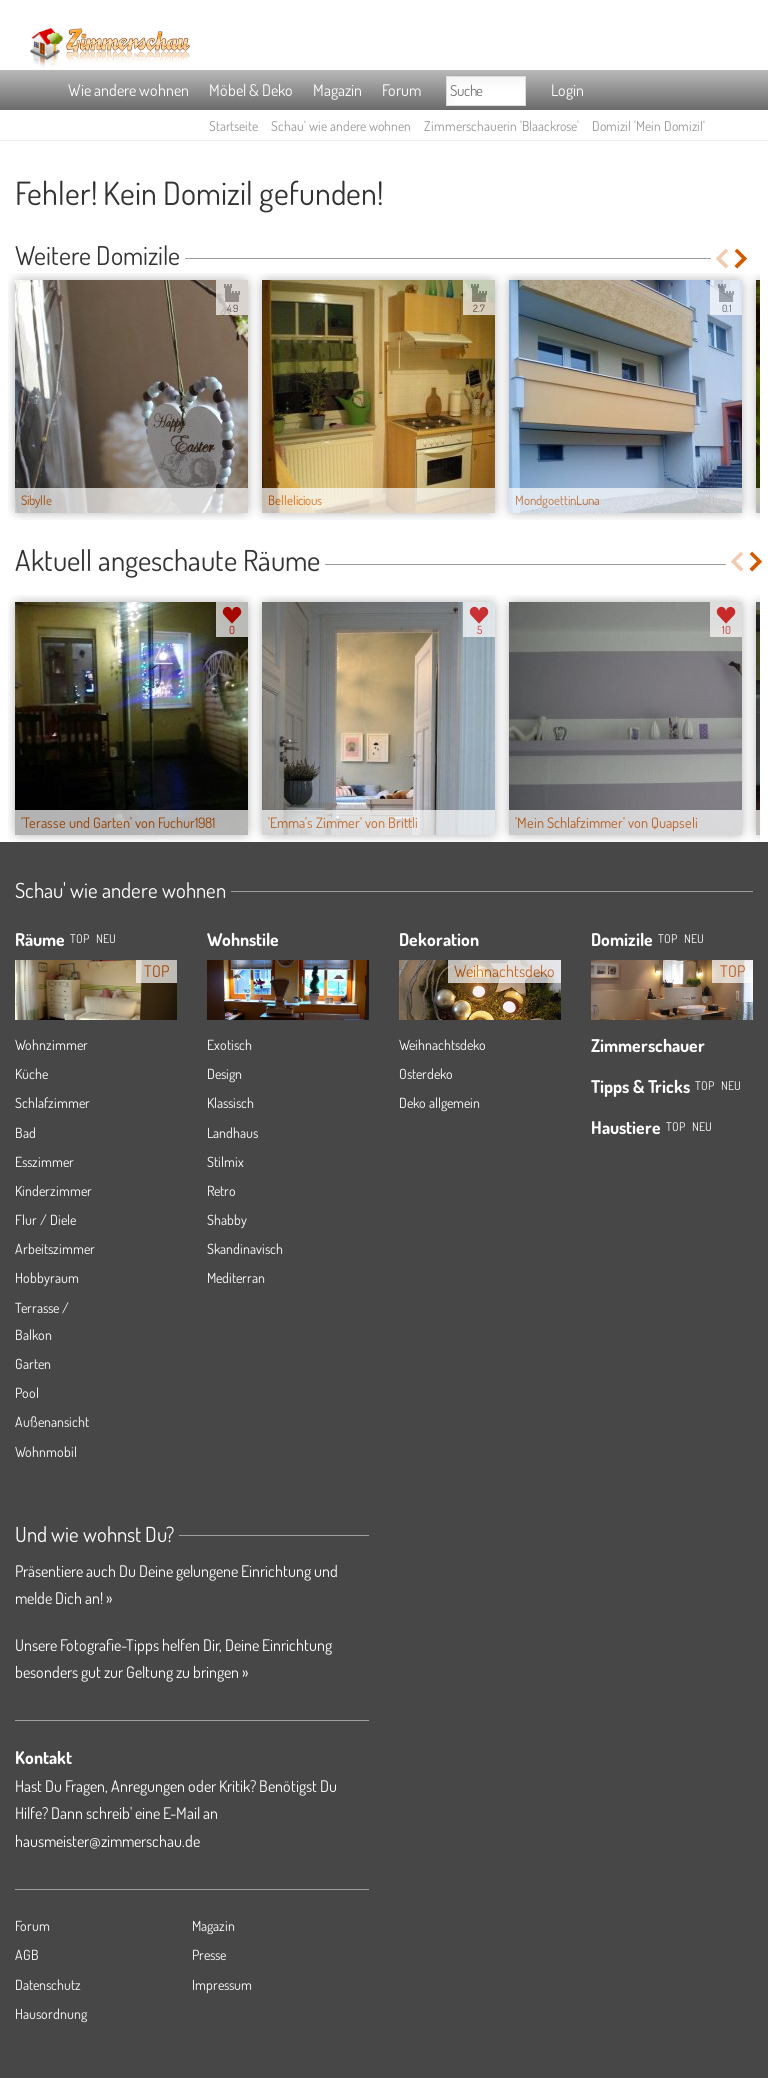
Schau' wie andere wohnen (341, 125)
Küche (31, 1073)
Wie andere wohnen (128, 90)
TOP (79, 938)
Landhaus (232, 1132)
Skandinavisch (245, 1248)
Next (742, 258)
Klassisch (230, 1102)
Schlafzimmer (52, 1102)
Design (224, 1073)
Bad (25, 1132)
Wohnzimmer (51, 1044)
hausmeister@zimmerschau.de (107, 1841)
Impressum (222, 1984)
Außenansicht (52, 1421)
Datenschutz (48, 1984)
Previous (721, 258)
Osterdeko (426, 1073)
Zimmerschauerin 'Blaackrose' (501, 125)
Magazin (337, 90)
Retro (221, 1190)
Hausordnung (51, 2013)
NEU (106, 938)
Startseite (233, 125)
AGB (27, 1954)
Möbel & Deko (251, 90)
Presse (209, 1954)
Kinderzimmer (53, 1190)
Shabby (227, 1219)
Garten (33, 1363)
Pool (27, 1392)
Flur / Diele (45, 1219)
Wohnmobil (46, 1451)
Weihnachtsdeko (442, 1044)
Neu (694, 938)
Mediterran (236, 1277)
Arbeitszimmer (55, 1248)
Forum (401, 90)
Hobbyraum (47, 1277)
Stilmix (225, 1161)
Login (567, 90)
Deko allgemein (439, 1102)
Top (667, 938)
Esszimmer (44, 1161)
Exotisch (229, 1044)
